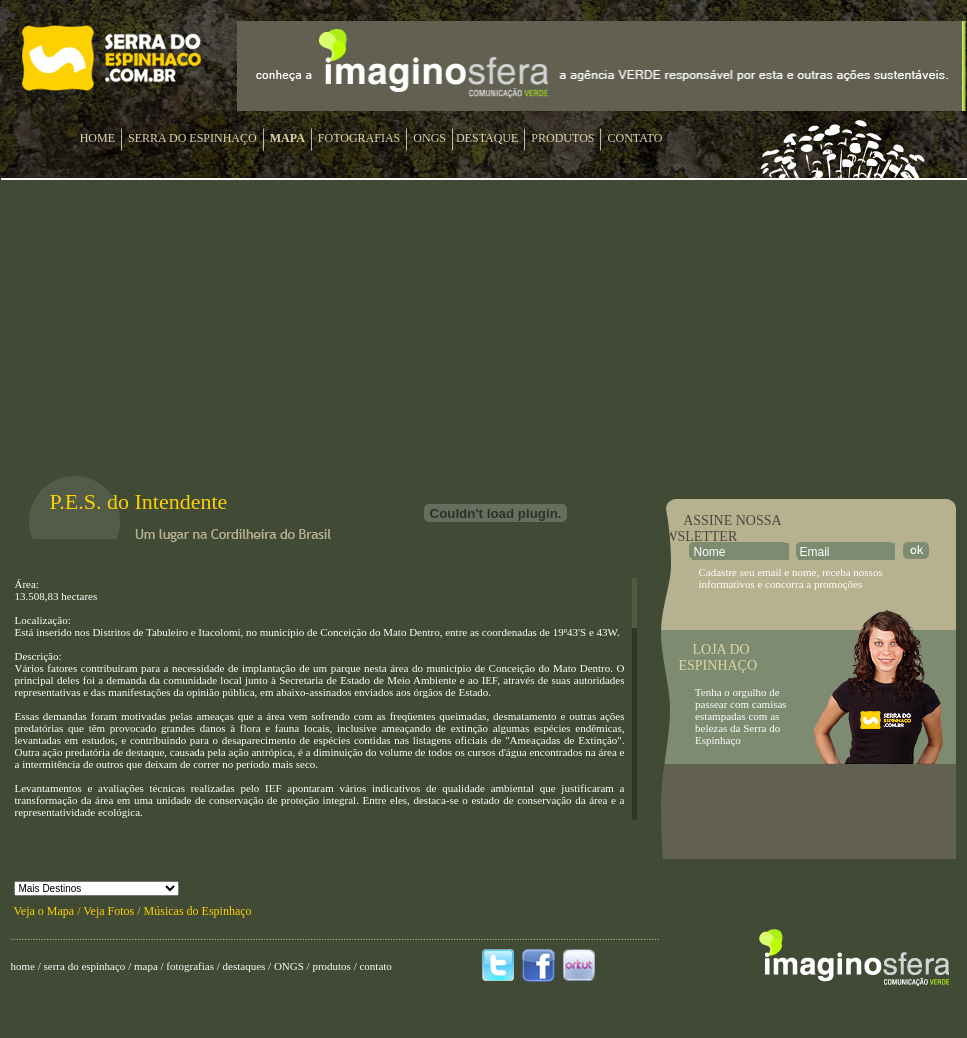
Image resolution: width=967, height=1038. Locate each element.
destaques (244, 966)
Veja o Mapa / (49, 911)
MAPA (287, 138)
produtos (331, 966)
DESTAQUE (487, 138)
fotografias (190, 966)
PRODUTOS (562, 138)
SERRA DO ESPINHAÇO (192, 138)
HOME (97, 138)
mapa (146, 966)
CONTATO (634, 138)
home (23, 966)
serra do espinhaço (85, 966)
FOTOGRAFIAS (359, 138)
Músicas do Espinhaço (198, 911)
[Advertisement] (809, 812)
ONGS (429, 138)
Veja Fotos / (113, 911)
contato (375, 966)
